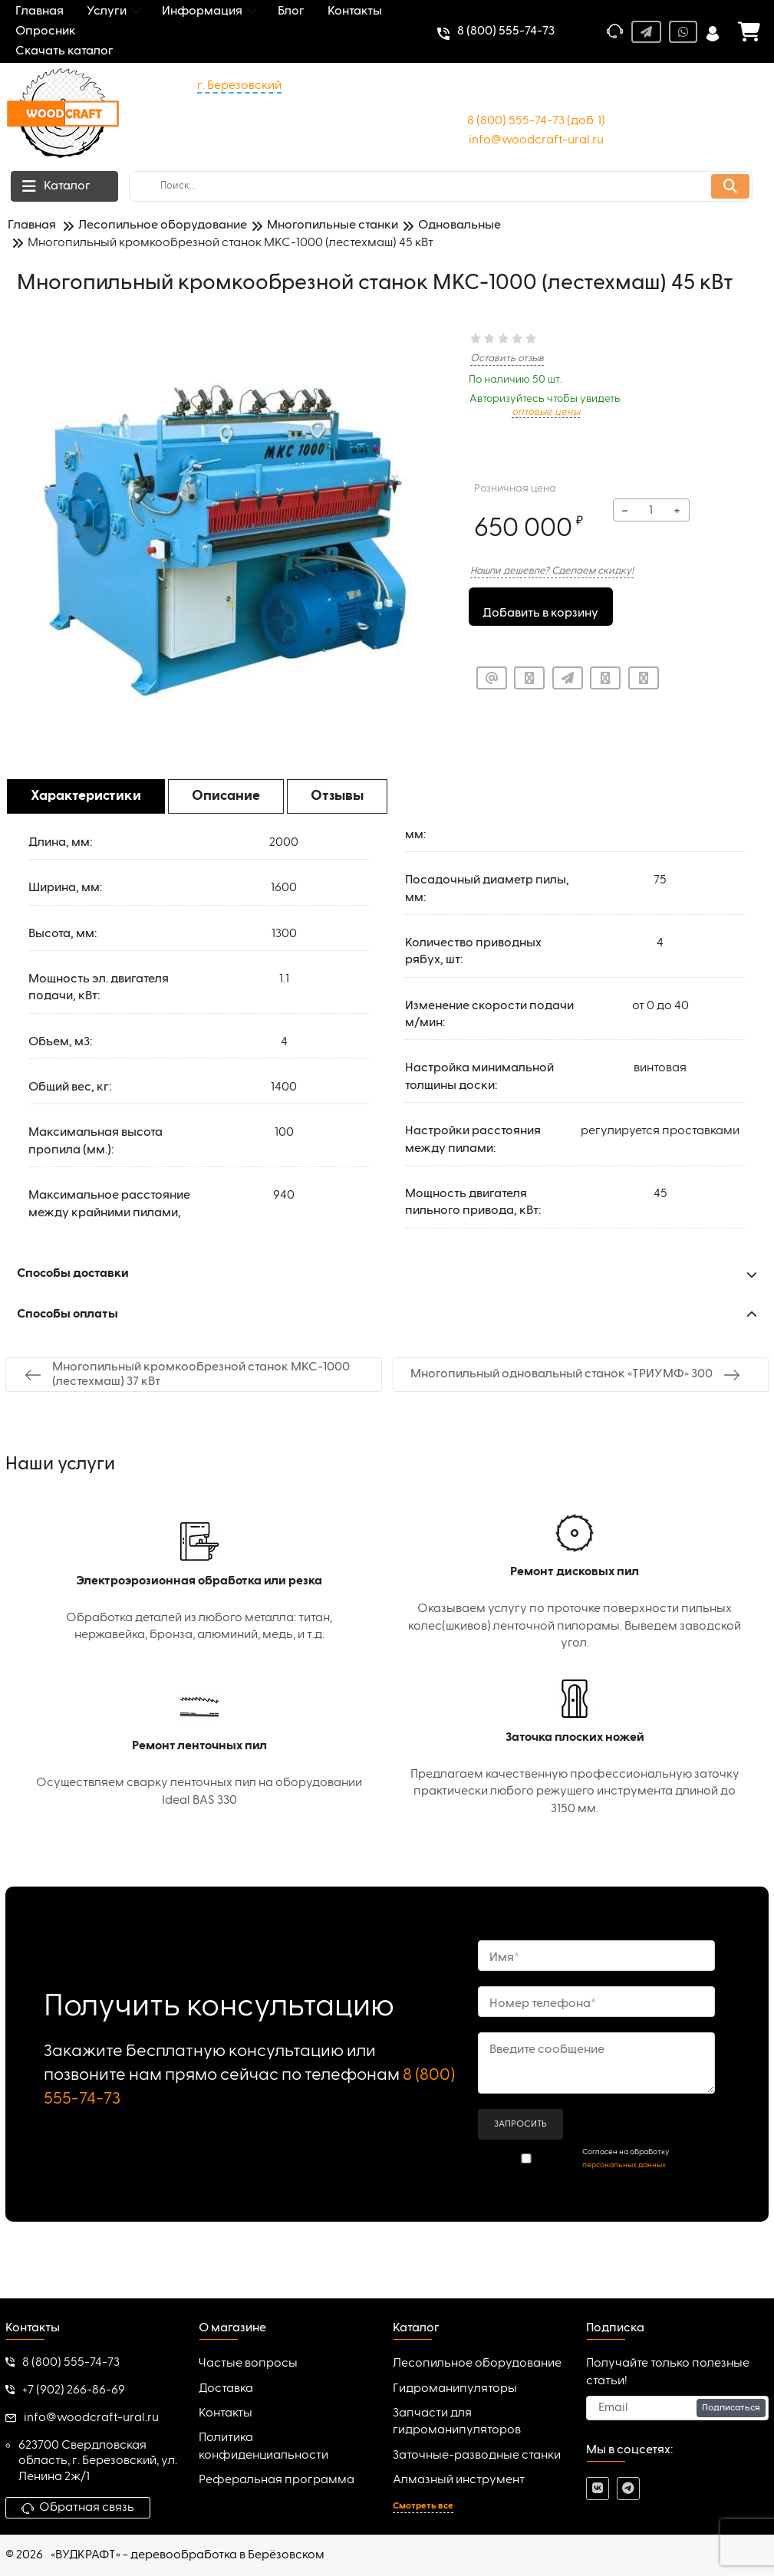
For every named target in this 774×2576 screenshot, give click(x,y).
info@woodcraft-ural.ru (536, 140)
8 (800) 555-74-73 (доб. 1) (536, 121)
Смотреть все (423, 2506)
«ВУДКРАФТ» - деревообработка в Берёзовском (187, 2555)
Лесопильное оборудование (477, 2363)
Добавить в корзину (540, 608)
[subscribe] (677, 2408)
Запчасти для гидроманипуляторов (457, 2421)
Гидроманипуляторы (455, 2389)
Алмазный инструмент (459, 2480)
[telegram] (628, 2488)
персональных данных (624, 2165)
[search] (441, 186)
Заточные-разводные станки (477, 2455)
